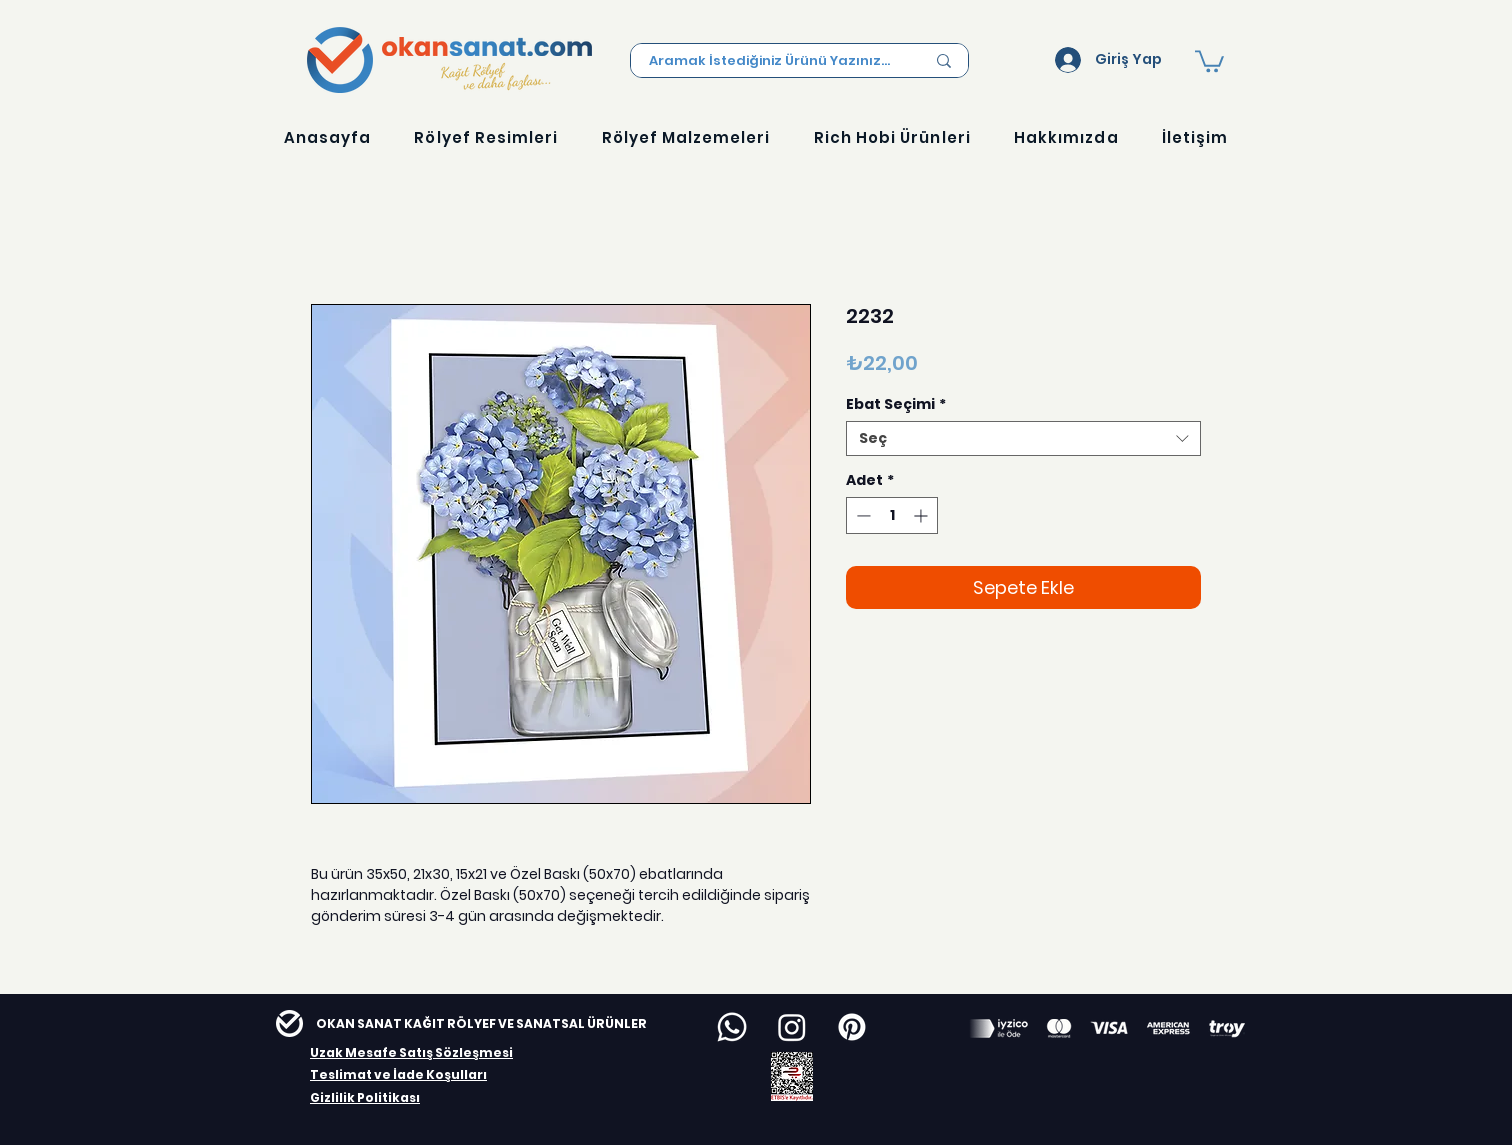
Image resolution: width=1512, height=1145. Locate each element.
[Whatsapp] (732, 1027)
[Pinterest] (852, 1027)
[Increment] (922, 515)
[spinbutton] (892, 515)
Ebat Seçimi (896, 404)
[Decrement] (861, 515)
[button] (1209, 60)
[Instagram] (792, 1027)
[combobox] (1023, 438)
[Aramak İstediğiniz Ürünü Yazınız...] (772, 61)
